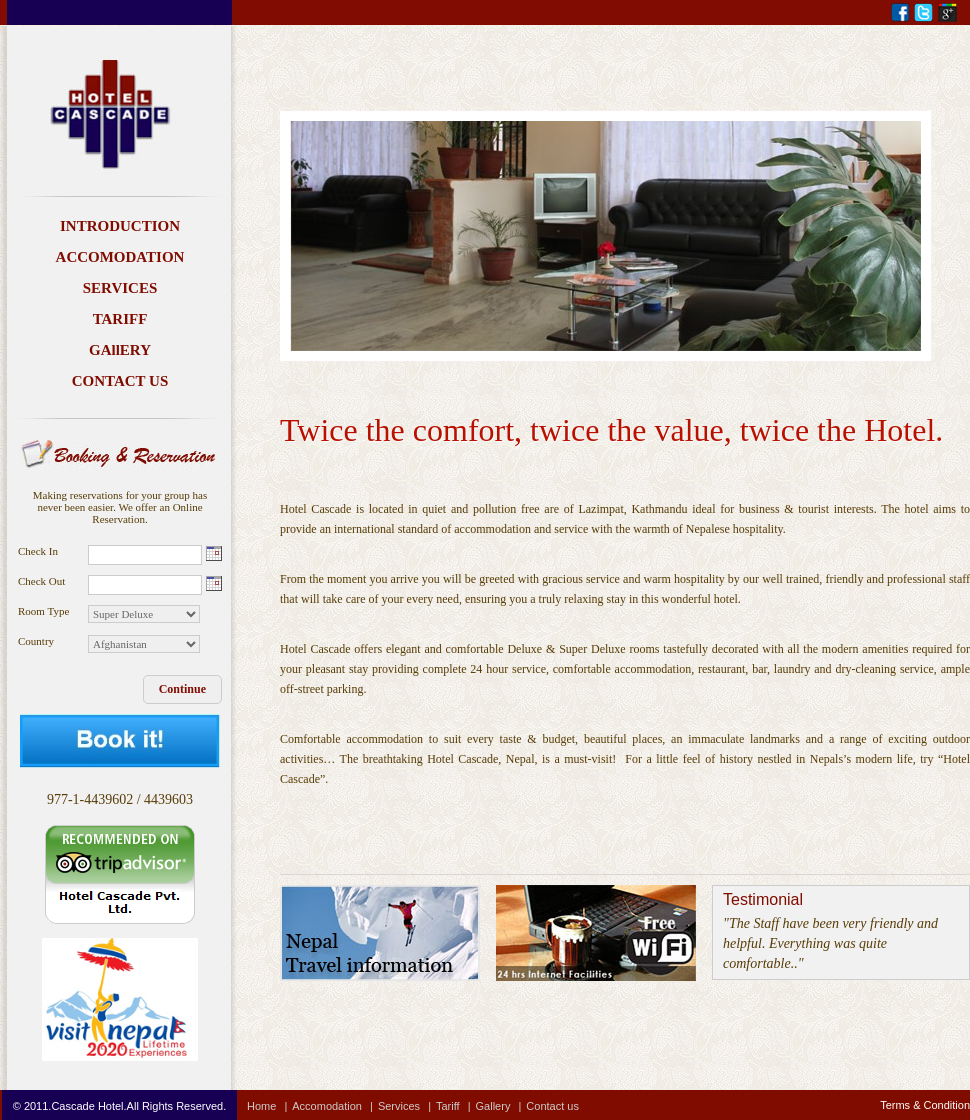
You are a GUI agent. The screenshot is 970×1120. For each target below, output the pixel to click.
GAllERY (120, 350)
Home (269, 1106)
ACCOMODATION (120, 257)
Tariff (456, 1106)
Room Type (43, 611)
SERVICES (120, 288)
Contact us (552, 1106)
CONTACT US (120, 381)
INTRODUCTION (120, 226)
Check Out (41, 581)
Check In (38, 551)
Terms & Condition (925, 1105)
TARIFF (120, 319)
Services (407, 1106)
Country (36, 641)
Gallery (501, 1106)
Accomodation (335, 1106)
